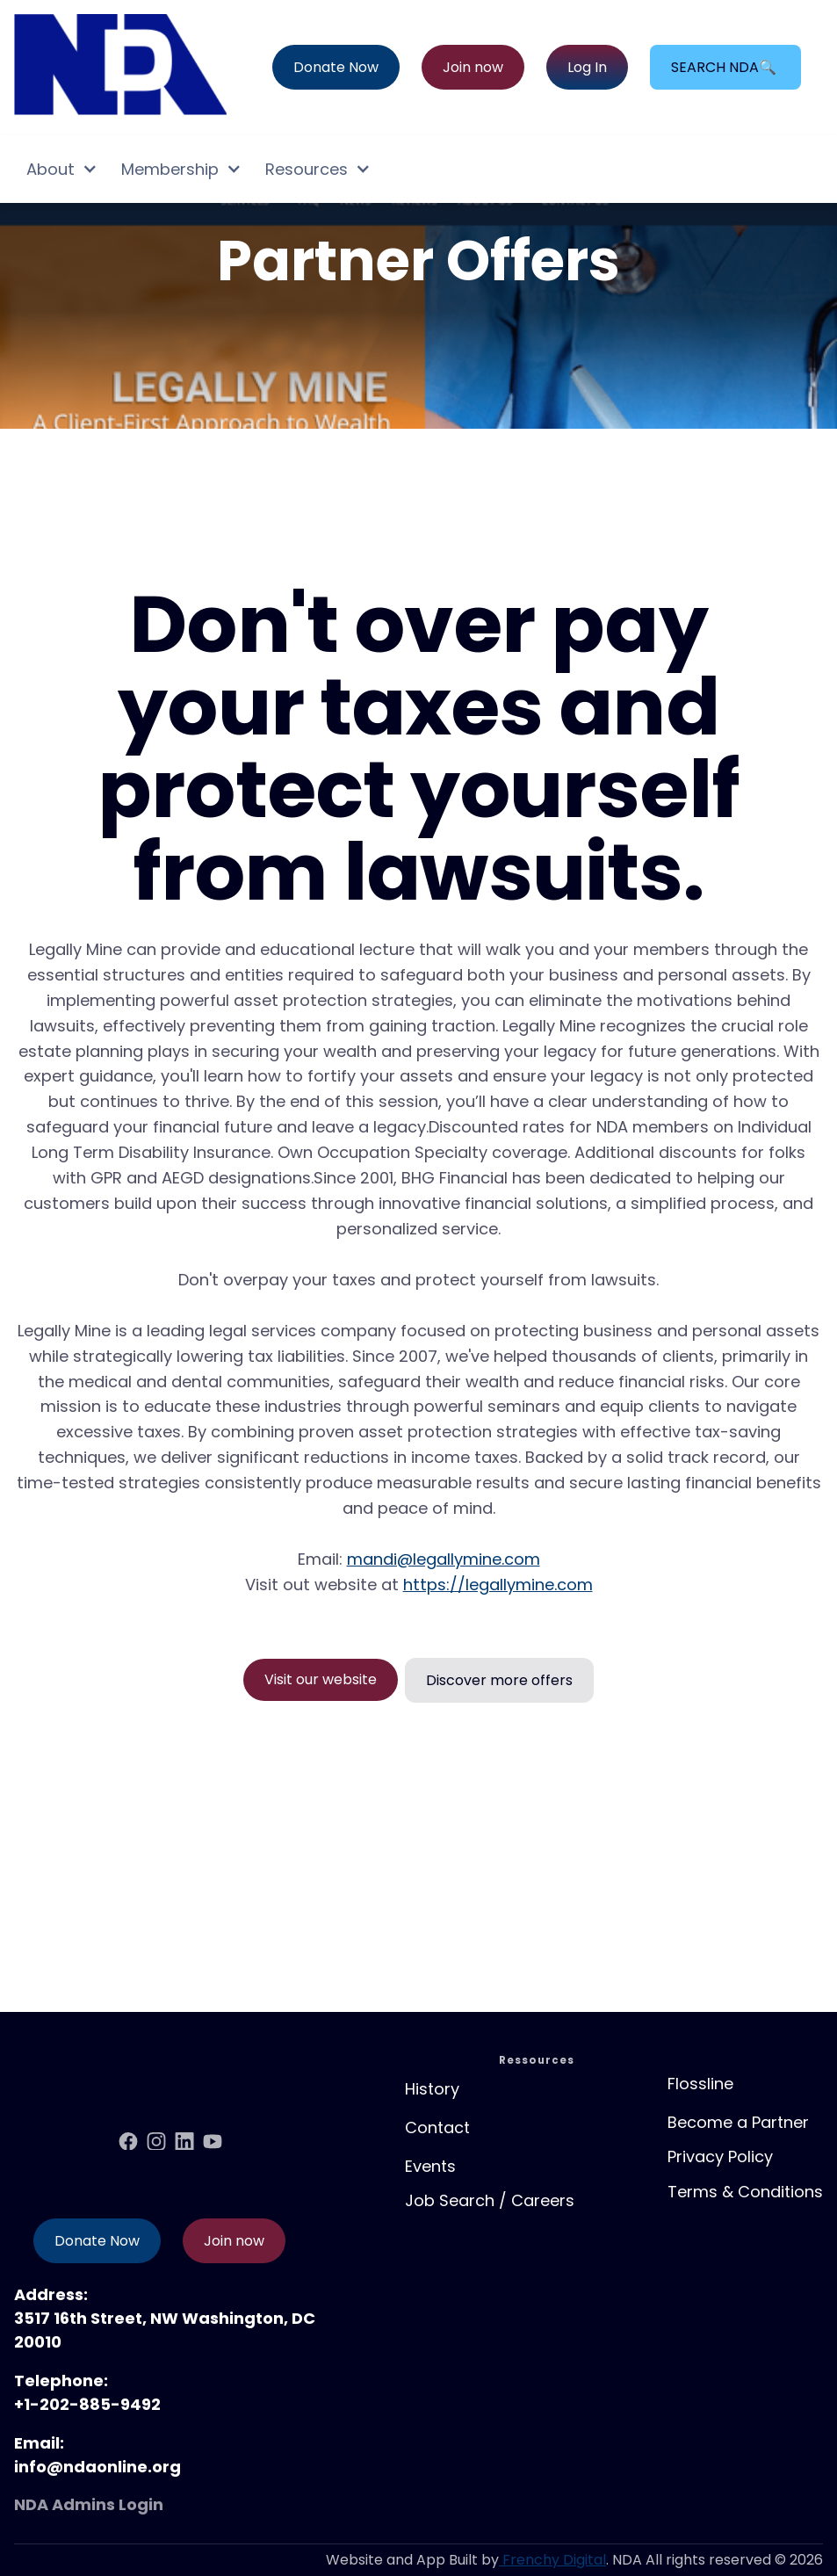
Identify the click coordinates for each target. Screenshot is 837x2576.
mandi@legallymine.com (443, 1559)
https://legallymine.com (498, 1585)
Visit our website (320, 1679)
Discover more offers (499, 1680)
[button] (61, 169)
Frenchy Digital (552, 2560)
